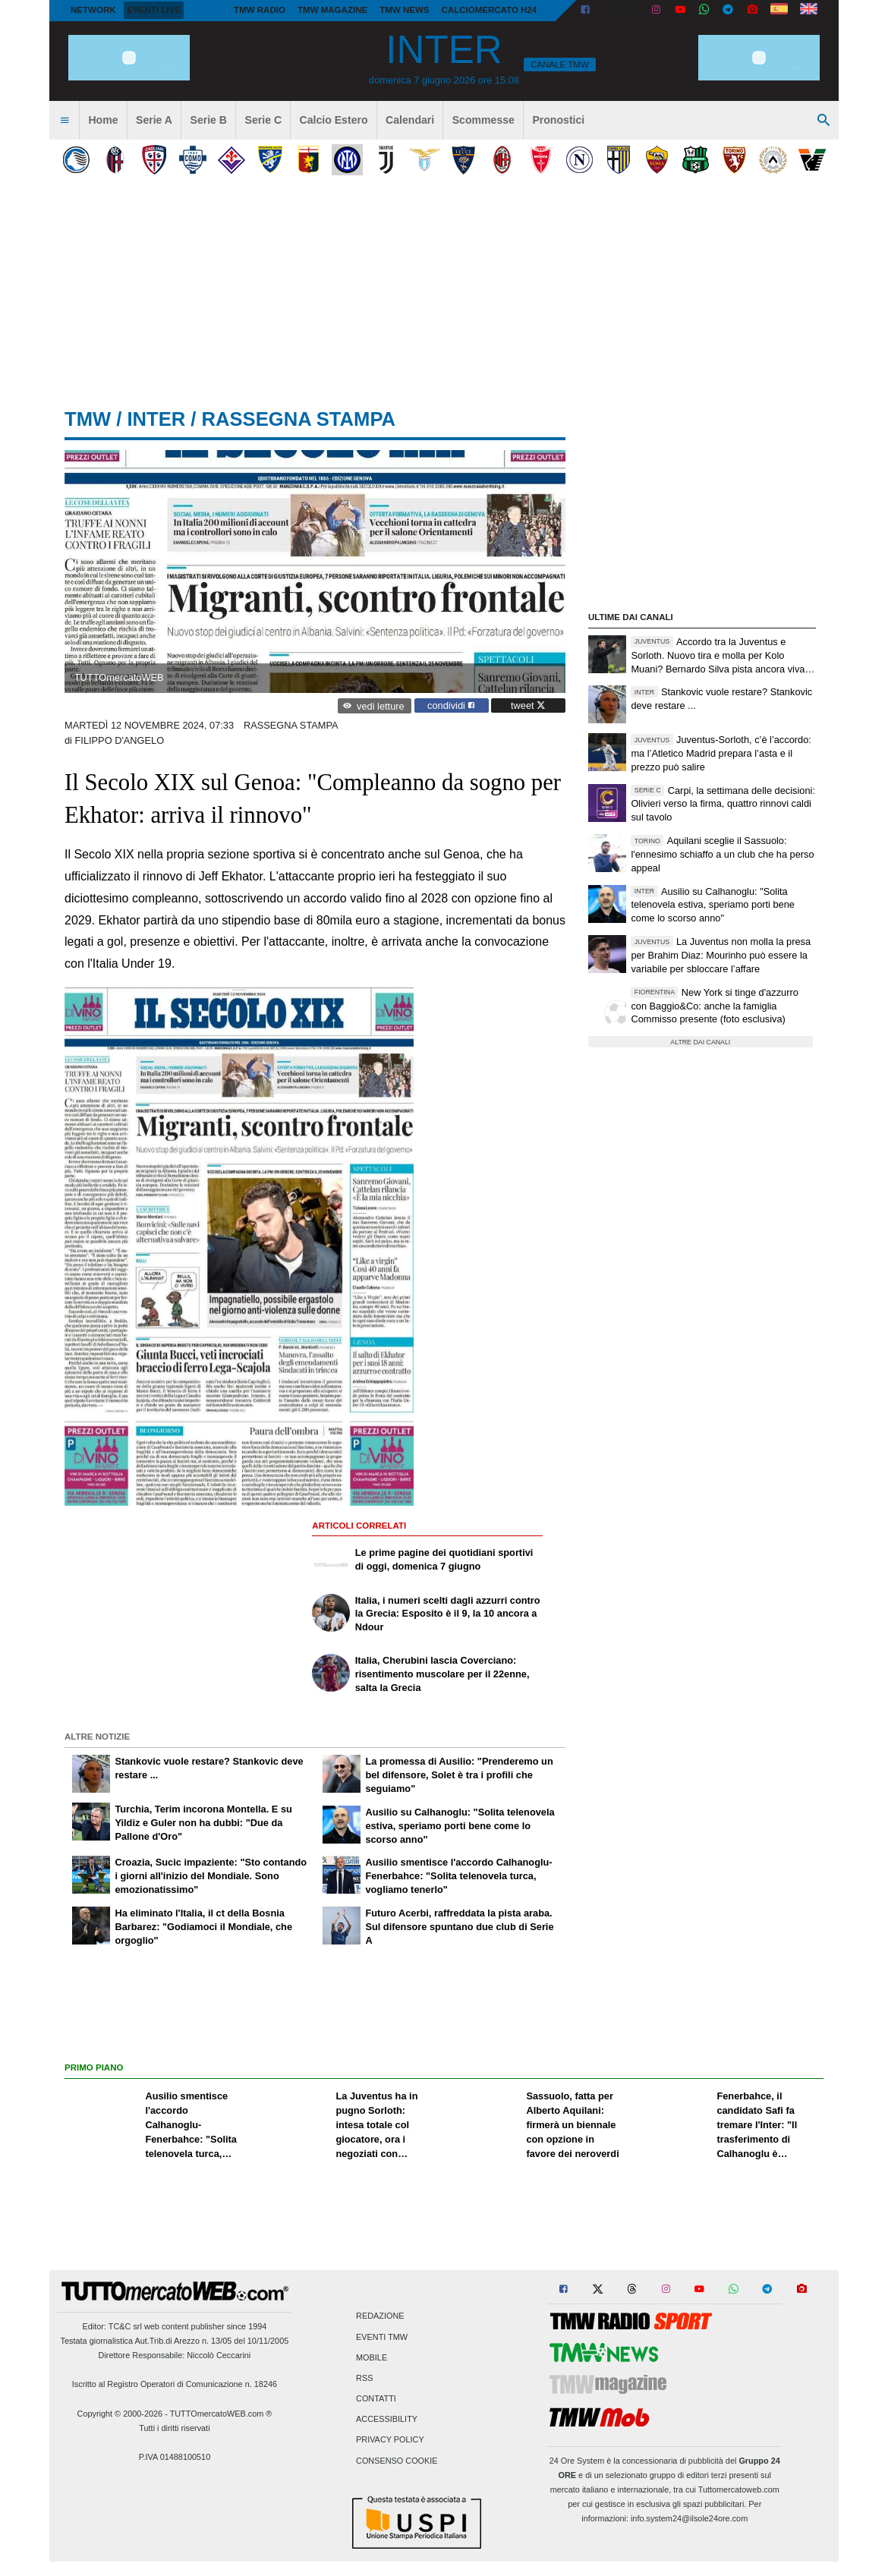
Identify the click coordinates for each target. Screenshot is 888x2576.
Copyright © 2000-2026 (120, 2413)
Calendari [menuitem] (410, 120)
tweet (528, 705)
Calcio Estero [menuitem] (334, 120)
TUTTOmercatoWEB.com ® (221, 2413)
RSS (364, 2377)
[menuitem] (64, 120)
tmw (88, 419)
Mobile (371, 2357)
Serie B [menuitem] (209, 120)
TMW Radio (259, 9)
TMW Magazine (332, 9)
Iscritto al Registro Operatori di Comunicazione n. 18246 (174, 2384)
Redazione (380, 2316)
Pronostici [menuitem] (558, 120)
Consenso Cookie (397, 2460)
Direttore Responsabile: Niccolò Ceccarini (175, 2355)
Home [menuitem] (103, 120)
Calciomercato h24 (489, 9)
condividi (451, 705)
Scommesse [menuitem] (483, 120)
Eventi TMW (382, 2336)
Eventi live (153, 9)
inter (156, 419)
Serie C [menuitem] (263, 120)
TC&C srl (125, 2326)
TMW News (404, 9)
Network (93, 9)
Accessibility (386, 2419)
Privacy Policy (390, 2440)
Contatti (376, 2399)
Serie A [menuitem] (154, 120)
